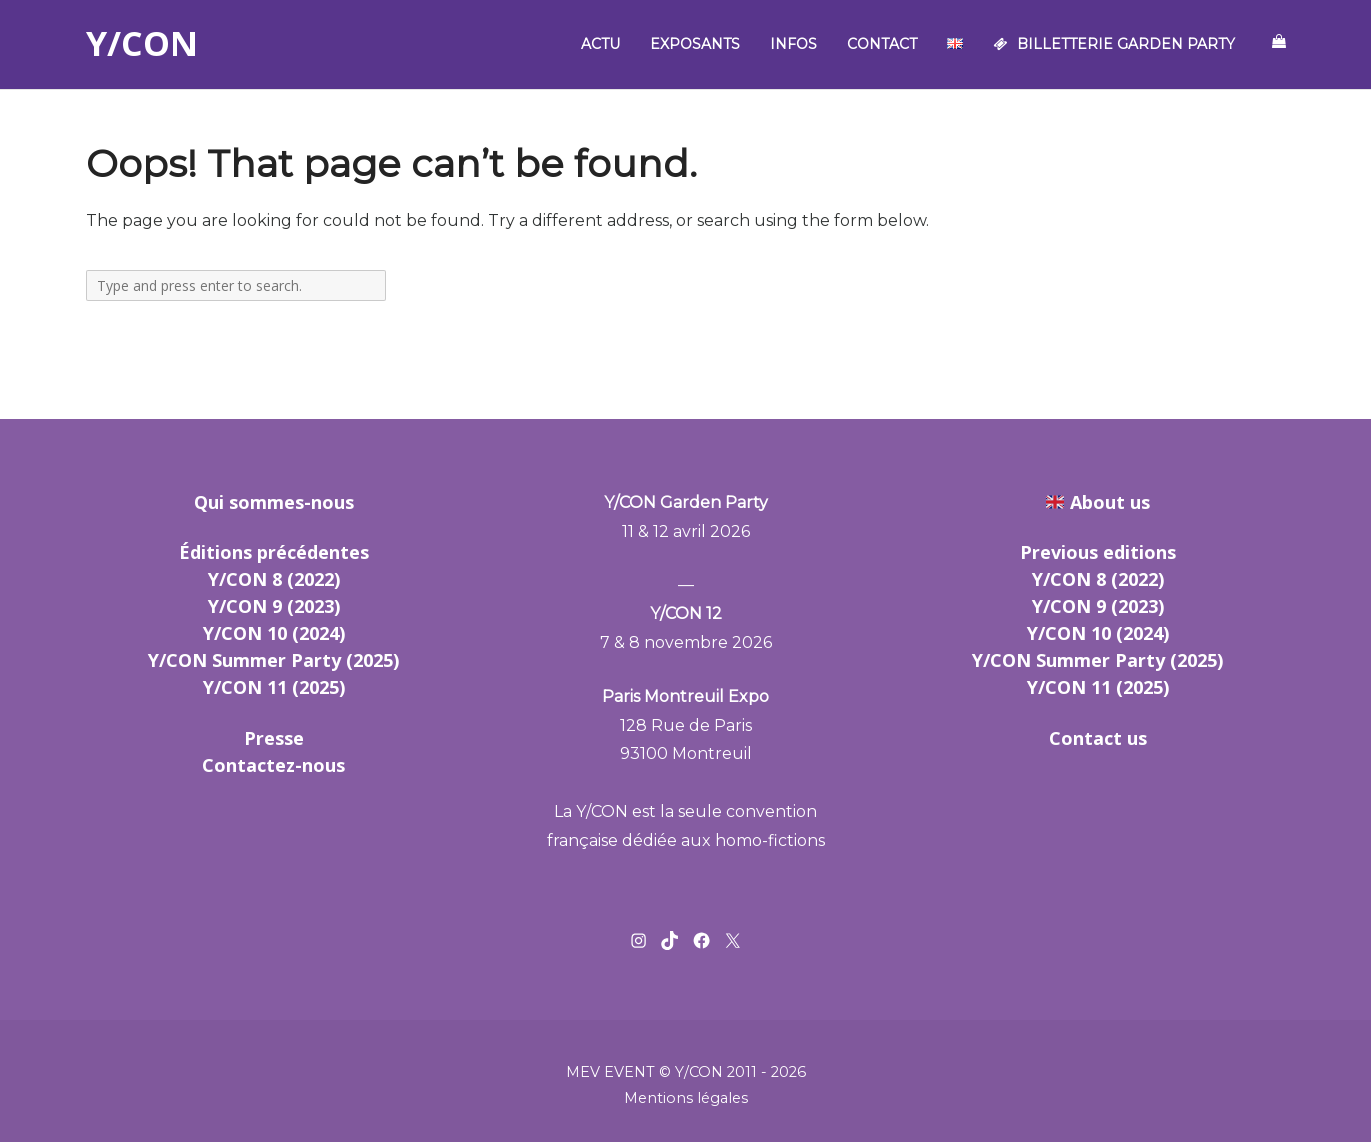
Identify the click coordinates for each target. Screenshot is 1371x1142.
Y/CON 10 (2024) (274, 633)
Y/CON (142, 44)
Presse (274, 738)
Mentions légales (686, 1098)
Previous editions (1098, 552)
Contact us (1098, 738)
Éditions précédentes (274, 552)
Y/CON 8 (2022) (274, 579)
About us (1110, 502)
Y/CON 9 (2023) (274, 606)
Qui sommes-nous (274, 502)
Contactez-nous (273, 765)
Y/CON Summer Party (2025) (273, 660)
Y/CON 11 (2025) (274, 687)
